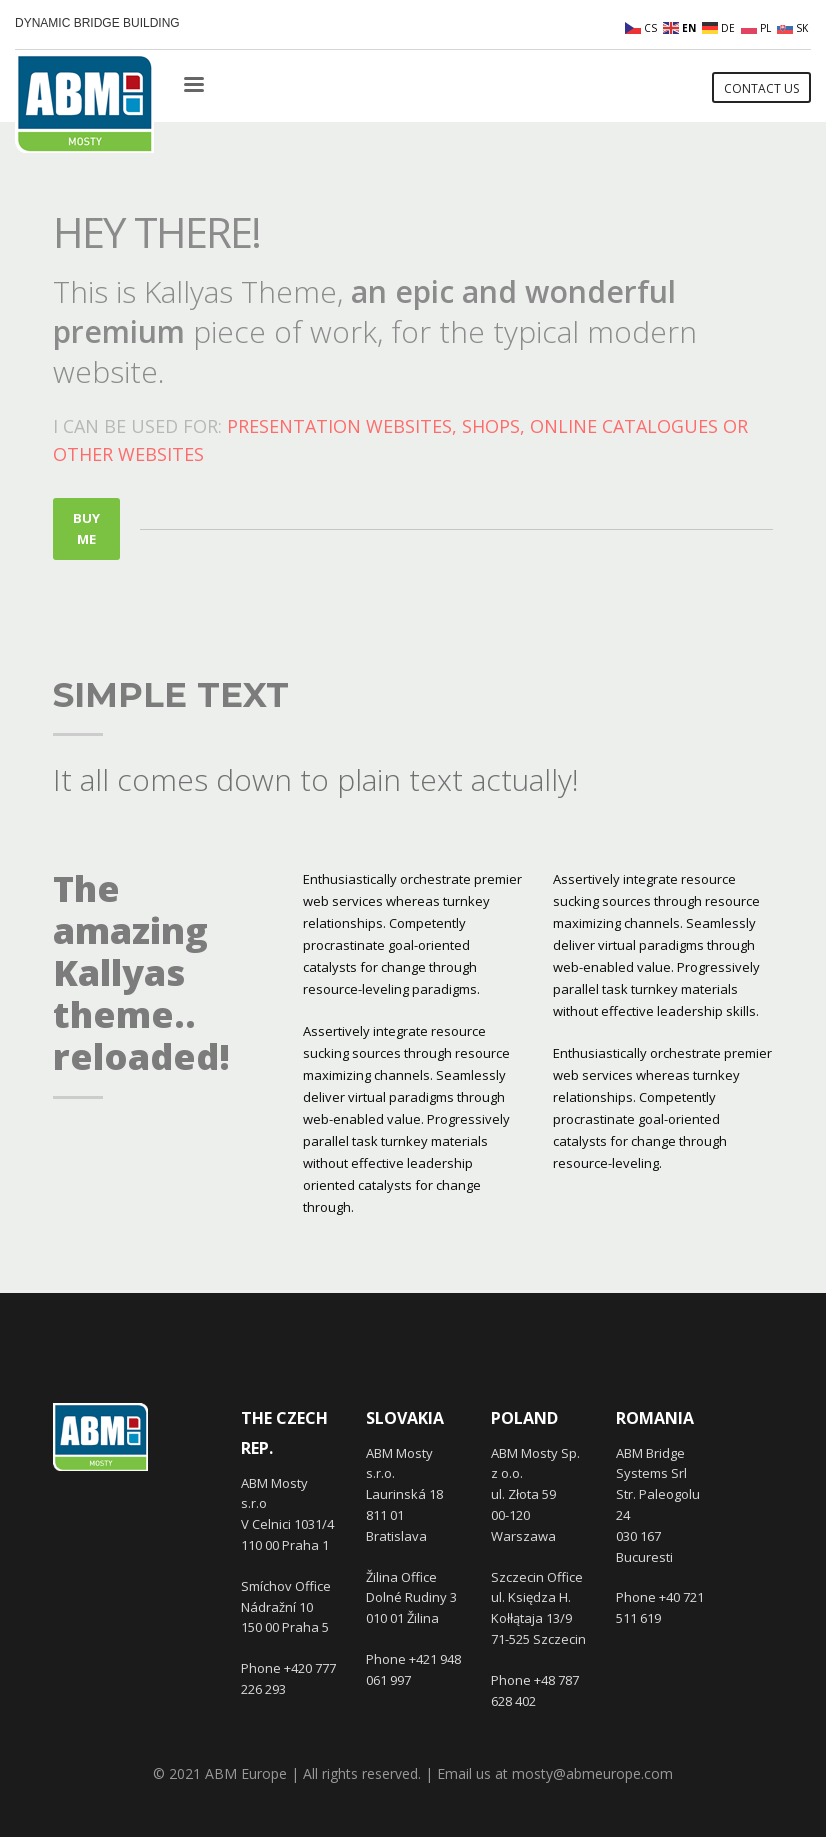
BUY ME (86, 528)
